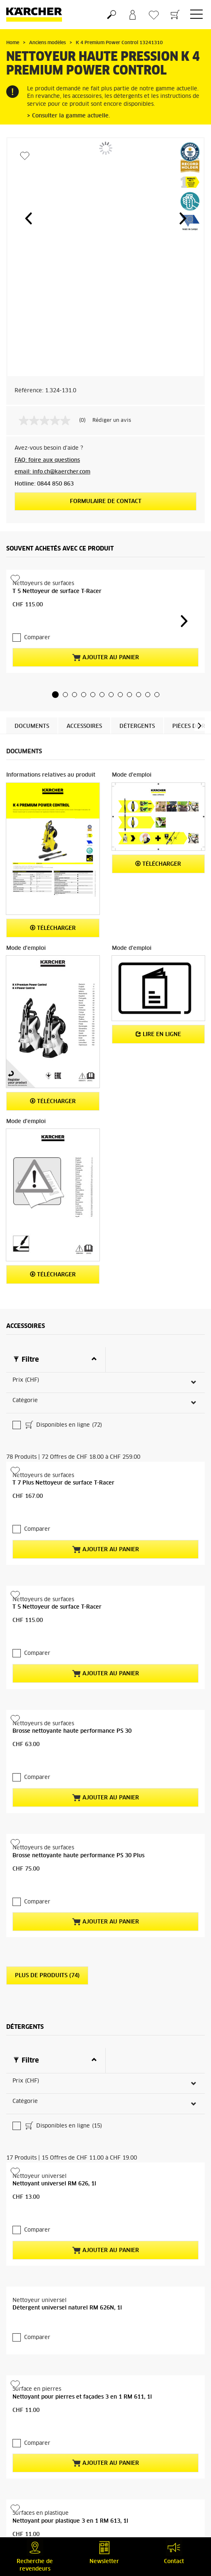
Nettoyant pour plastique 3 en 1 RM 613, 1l (70, 2359)
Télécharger (53, 928)
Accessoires (84, 726)
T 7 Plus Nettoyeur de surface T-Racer (63, 1402)
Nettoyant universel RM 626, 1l (54, 2022)
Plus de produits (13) (47, 2479)
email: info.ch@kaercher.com (52, 472)
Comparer (37, 637)
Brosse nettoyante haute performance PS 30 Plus (78, 1775)
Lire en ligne (158, 1034)
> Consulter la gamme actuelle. (68, 116)
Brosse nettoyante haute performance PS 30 (72, 1650)
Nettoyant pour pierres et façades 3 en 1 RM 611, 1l (82, 2235)
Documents (32, 726)
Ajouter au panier (105, 657)
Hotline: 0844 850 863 (44, 484)
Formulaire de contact (105, 501)
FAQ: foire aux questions (47, 460)
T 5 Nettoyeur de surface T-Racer (57, 591)
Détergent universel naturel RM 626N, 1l (67, 2146)
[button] (28, 218)
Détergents (137, 726)
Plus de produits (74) (47, 1895)
